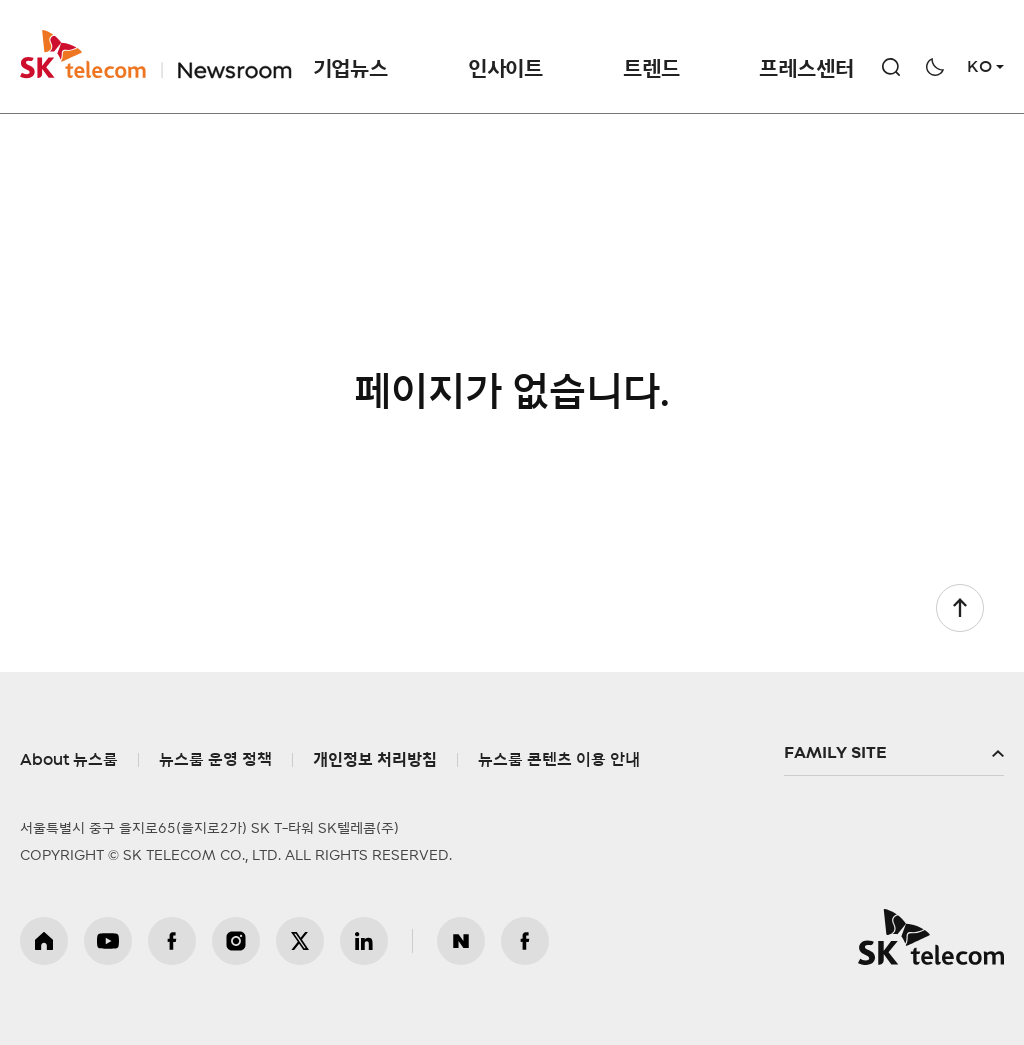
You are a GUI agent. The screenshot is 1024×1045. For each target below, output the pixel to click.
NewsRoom (233, 54)
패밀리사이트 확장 (894, 754)
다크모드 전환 (935, 67)
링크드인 (364, 941)
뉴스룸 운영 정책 (215, 760)
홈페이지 (44, 941)
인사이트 (505, 69)
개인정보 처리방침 (375, 760)
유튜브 (108, 941)
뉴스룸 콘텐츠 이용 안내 (559, 760)
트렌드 (651, 69)
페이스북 (172, 941)
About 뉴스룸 (69, 760)
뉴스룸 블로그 (461, 941)
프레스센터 (806, 69)
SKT (156, 54)
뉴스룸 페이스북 (525, 941)
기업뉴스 (350, 69)
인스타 (236, 941)
